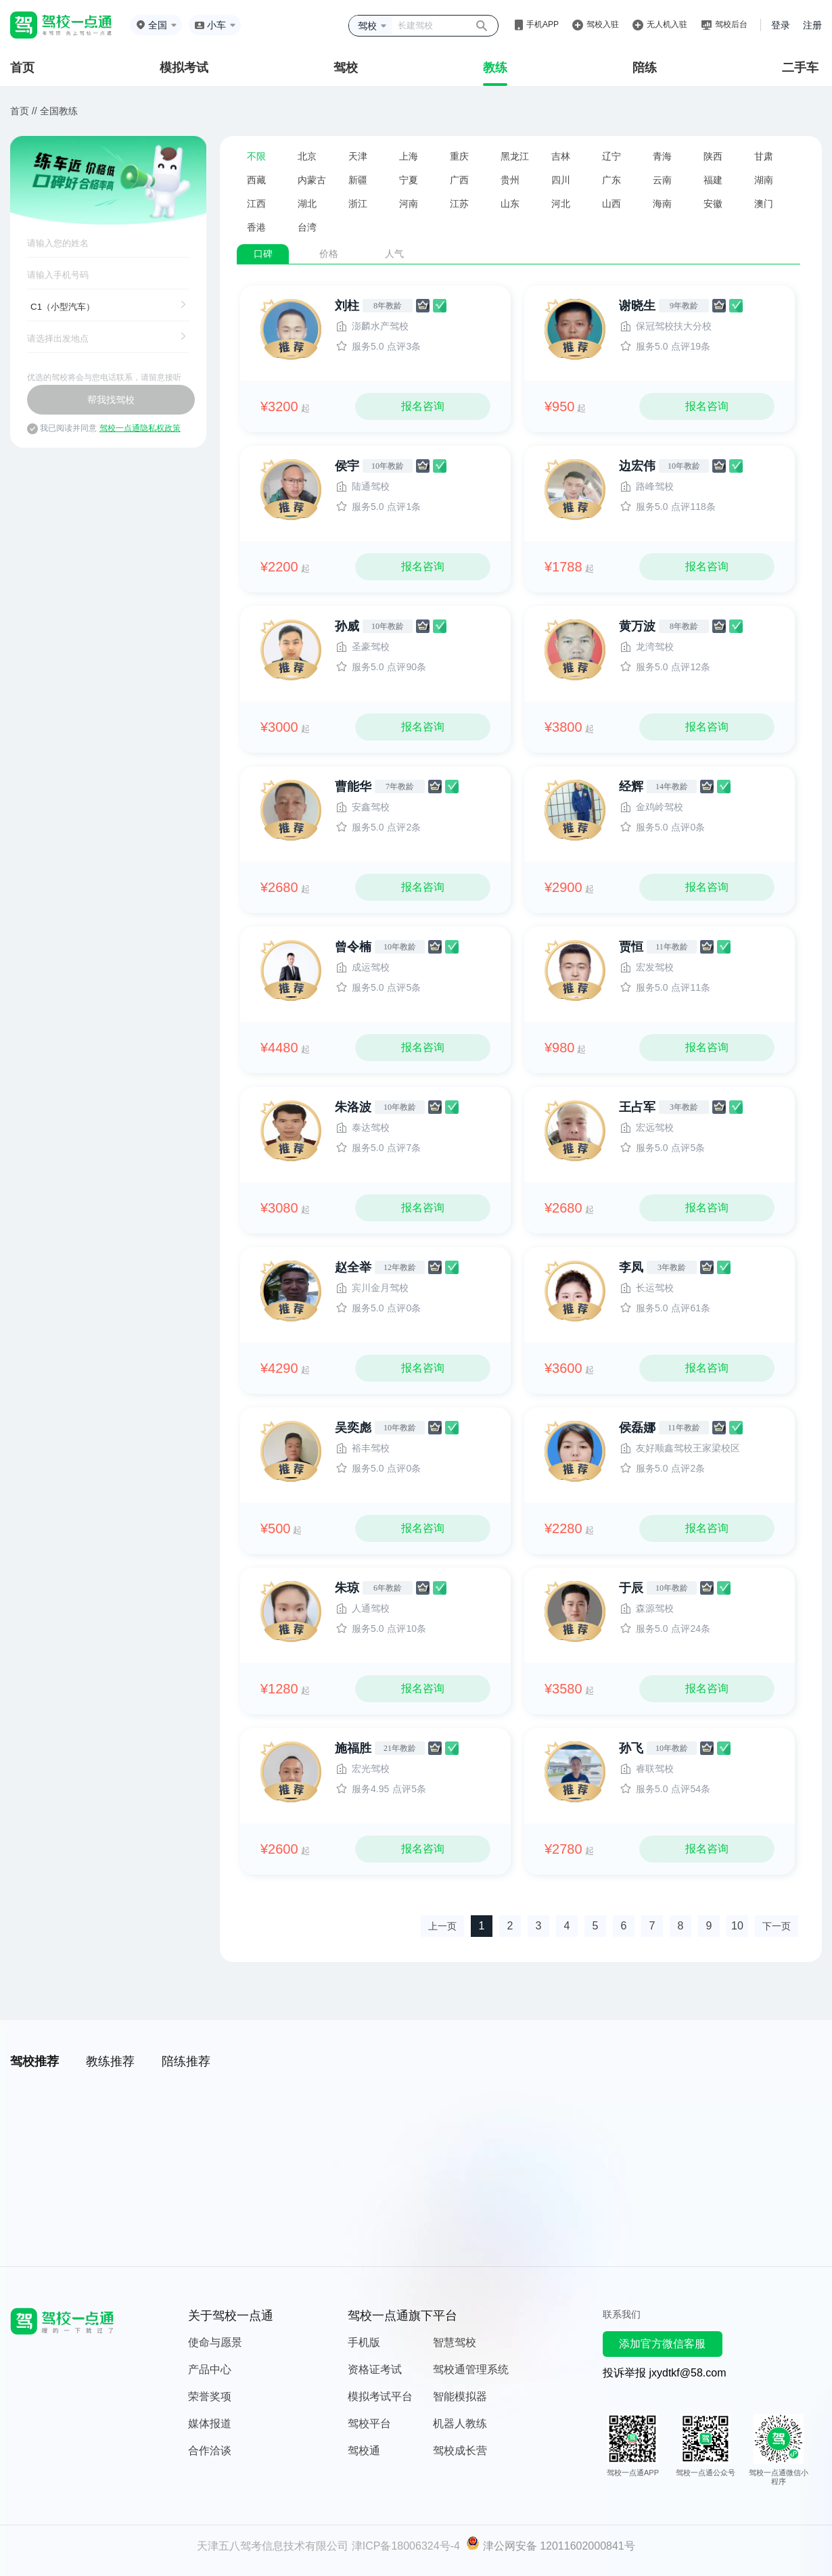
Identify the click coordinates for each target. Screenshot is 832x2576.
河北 (560, 203)
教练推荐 (110, 2061)
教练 (495, 67)
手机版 (364, 2342)
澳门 (763, 203)
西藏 (256, 179)
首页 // (23, 111)
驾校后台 (731, 24)
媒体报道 (209, 2423)
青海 (662, 156)
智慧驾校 (454, 2342)
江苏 (459, 203)
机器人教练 (460, 2423)
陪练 (644, 67)
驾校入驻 (602, 24)
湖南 (763, 179)
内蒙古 (312, 179)
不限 (256, 156)
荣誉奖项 (209, 2396)
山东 (510, 203)
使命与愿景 (215, 2342)
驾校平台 (369, 2423)
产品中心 (209, 2369)
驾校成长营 (460, 2450)
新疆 (357, 179)
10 (737, 1925)
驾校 (345, 67)
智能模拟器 (460, 2396)
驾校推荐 (34, 2061)
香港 (256, 227)
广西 (459, 179)
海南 (662, 203)
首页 (22, 67)
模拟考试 (184, 67)
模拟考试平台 (380, 2396)
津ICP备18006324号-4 (406, 2546)
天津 (357, 156)
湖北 (307, 203)
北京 (307, 156)
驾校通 (364, 2450)
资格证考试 (375, 2369)
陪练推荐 (186, 2061)
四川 (560, 179)
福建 (712, 179)
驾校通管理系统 (471, 2369)
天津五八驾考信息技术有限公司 (272, 2546)
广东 (611, 179)
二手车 (800, 67)
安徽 (712, 203)
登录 (780, 25)
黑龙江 (515, 156)
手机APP (542, 24)
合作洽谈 (209, 2450)
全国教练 (59, 111)
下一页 (776, 1926)
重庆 (459, 156)
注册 (812, 25)
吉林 (560, 156)
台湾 (307, 227)
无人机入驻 (667, 24)
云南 (662, 179)
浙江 (357, 203)
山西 (611, 203)
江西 (256, 203)
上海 (408, 156)
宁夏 (408, 179)
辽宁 (611, 156)
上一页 (442, 1926)
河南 (408, 203)
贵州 (510, 179)
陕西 (712, 156)
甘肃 (763, 156)
